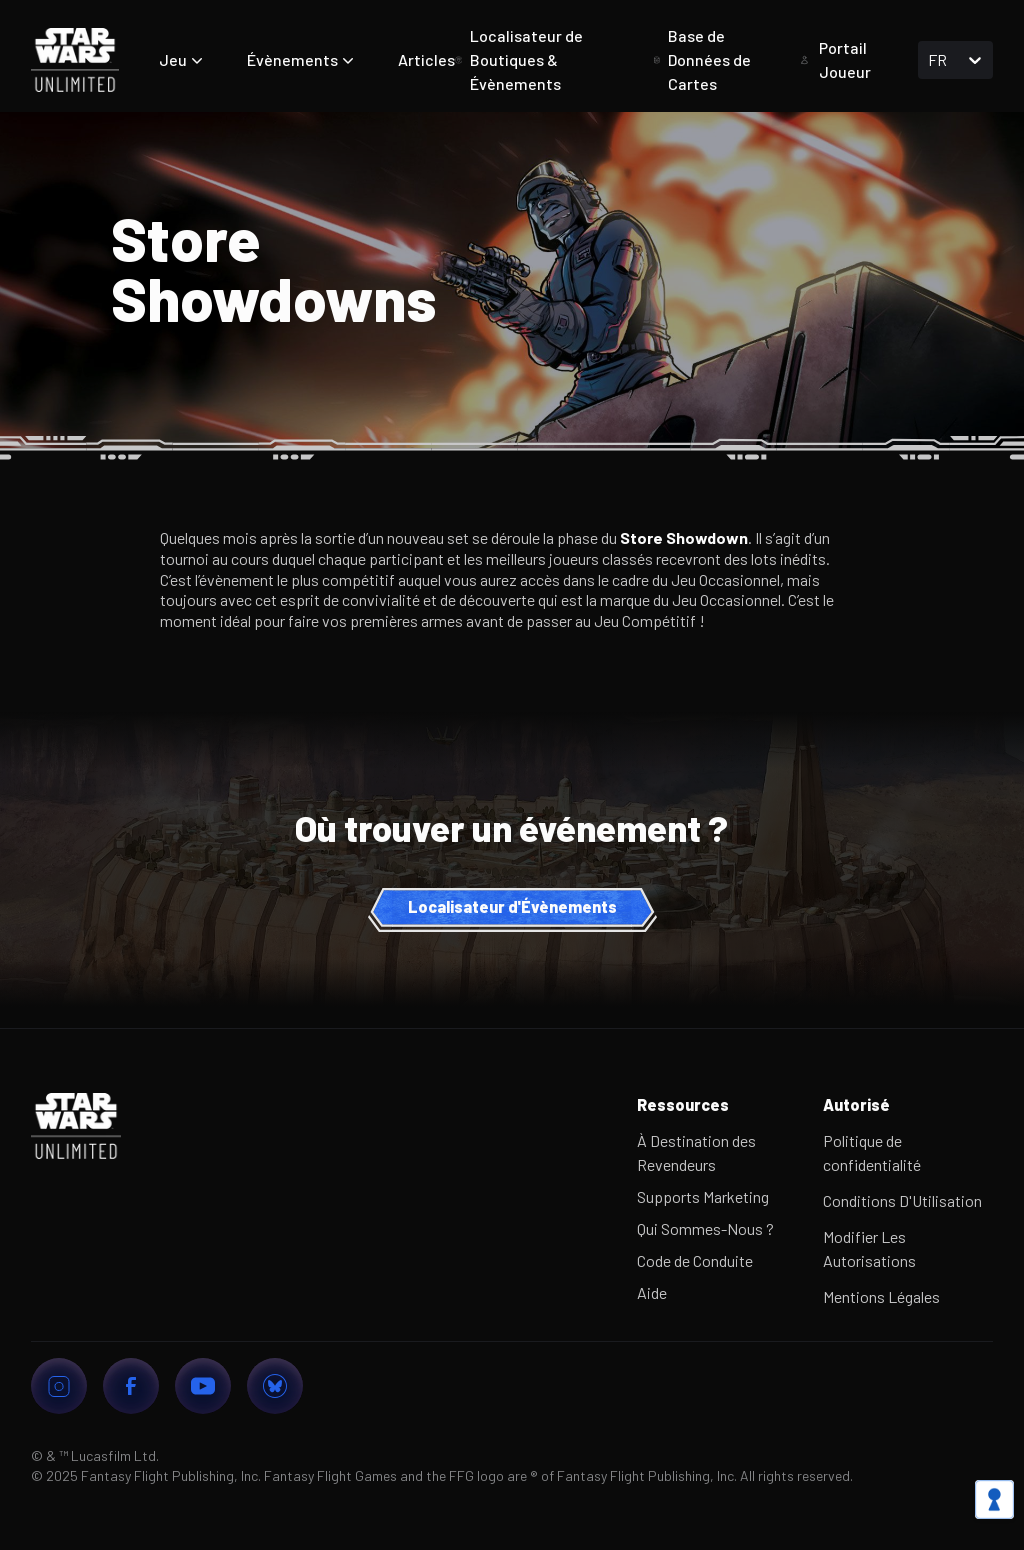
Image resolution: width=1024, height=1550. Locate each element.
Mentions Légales (881, 1296)
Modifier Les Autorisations (869, 1248)
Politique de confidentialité (872, 1152)
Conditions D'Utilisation (902, 1200)
